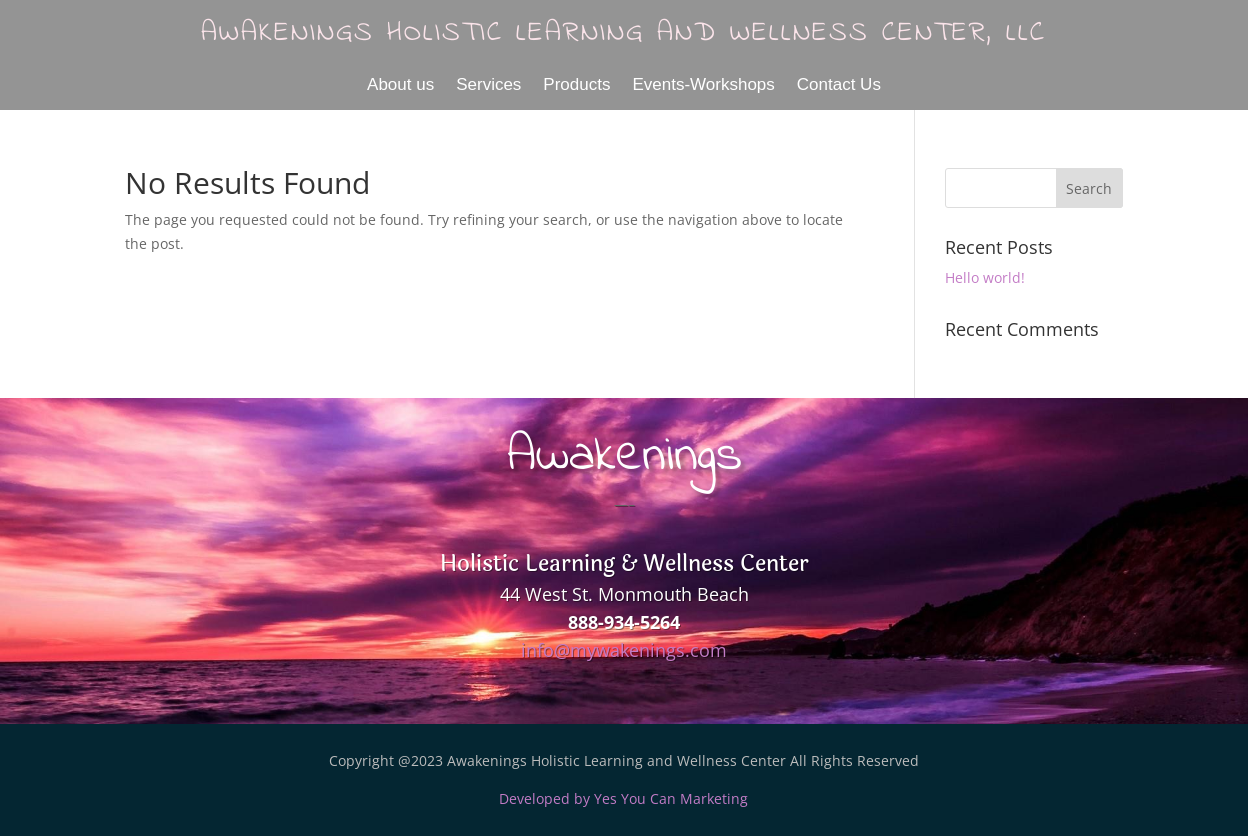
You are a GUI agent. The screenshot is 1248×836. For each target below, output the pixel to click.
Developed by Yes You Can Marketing (623, 798)
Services (488, 86)
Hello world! (985, 277)
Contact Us (839, 86)
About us (400, 86)
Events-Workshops (703, 86)
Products (576, 86)
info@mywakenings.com (624, 650)
